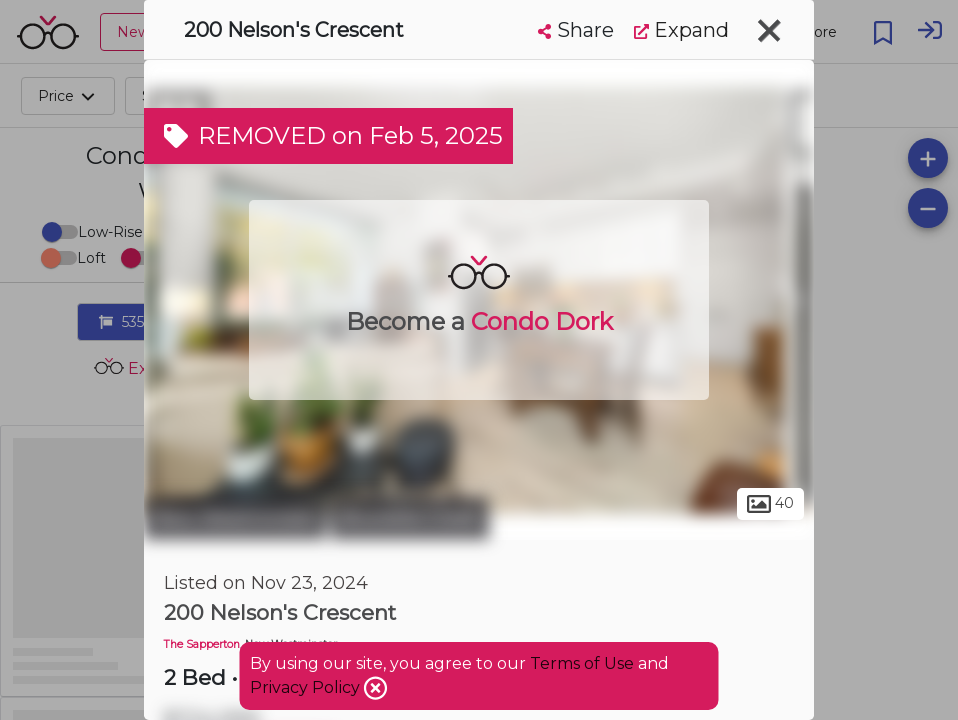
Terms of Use (582, 663)
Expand (681, 30)
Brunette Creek (410, 518)
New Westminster (235, 518)
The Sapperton (202, 644)
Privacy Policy (307, 687)
